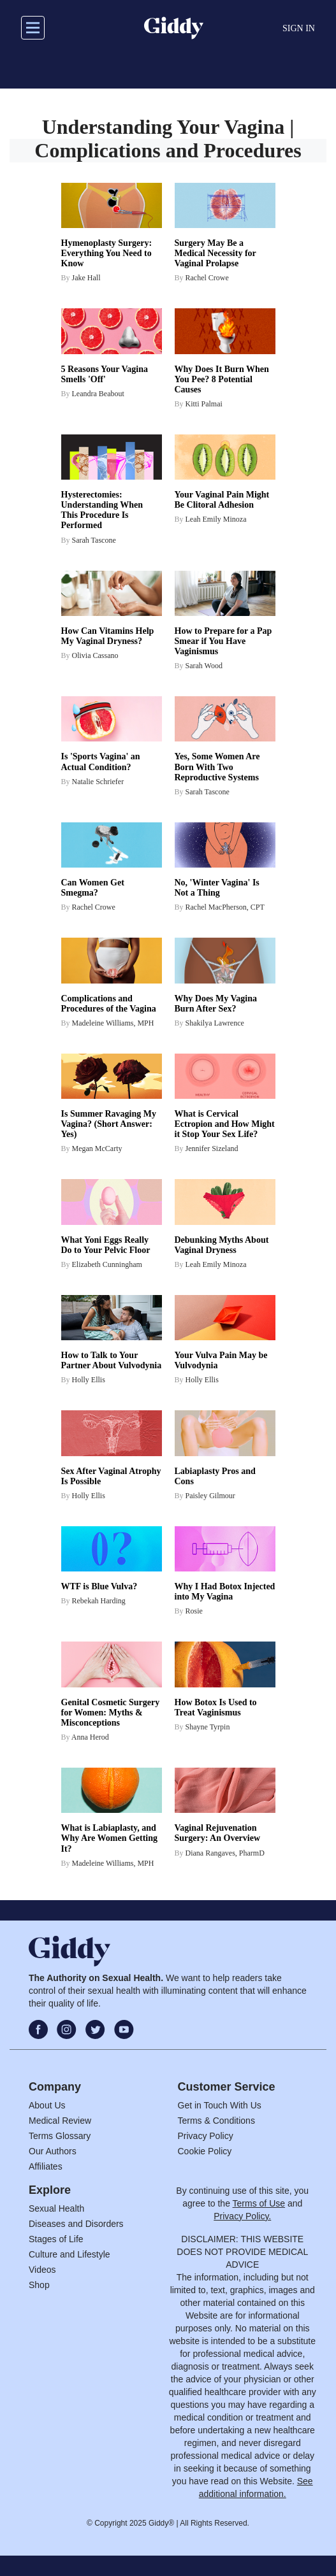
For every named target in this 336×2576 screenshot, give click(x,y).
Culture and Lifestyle (69, 2254)
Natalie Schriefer (98, 781)
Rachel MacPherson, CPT (225, 907)
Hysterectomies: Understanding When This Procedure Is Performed (102, 510)
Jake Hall (86, 277)
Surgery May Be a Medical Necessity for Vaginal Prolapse (215, 253)
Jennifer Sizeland (212, 1148)
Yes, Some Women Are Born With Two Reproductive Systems (217, 767)
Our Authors (53, 2151)
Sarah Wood (204, 665)
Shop (39, 2285)
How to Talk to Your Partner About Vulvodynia (111, 1360)
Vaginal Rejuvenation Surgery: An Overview (218, 1833)
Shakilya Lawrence (215, 1023)
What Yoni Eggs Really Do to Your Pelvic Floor (105, 1245)
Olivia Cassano (95, 655)
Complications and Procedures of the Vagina (108, 1003)
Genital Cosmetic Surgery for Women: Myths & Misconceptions (110, 1713)
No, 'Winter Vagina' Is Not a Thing (217, 888)
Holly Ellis (88, 1379)
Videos (42, 2270)
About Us (47, 2105)
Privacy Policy (205, 2136)
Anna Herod (90, 1737)
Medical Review (60, 2120)
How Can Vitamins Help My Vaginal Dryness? (107, 636)
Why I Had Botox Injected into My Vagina (225, 1591)
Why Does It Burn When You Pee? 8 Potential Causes (222, 379)
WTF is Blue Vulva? (99, 1586)
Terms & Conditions (216, 2120)
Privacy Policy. (242, 2216)
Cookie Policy (205, 2151)
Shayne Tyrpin (208, 1726)
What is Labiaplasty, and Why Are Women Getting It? (109, 1838)
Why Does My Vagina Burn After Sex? (216, 1003)
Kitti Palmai (204, 403)
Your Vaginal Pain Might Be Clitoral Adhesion (222, 500)
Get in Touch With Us (219, 2105)
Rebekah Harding (99, 1600)
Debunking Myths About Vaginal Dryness (222, 1245)
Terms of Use (259, 2203)
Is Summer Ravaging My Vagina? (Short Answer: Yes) (108, 1124)
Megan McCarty (97, 1148)
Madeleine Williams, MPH (113, 1023)
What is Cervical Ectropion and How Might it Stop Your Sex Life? (225, 1124)
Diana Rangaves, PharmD (225, 1853)
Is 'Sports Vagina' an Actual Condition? (100, 761)
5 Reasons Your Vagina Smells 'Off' (105, 374)
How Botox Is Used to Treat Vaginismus (216, 1707)
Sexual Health (56, 2208)
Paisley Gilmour (210, 1495)
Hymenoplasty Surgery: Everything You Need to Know (106, 253)
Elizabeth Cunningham (107, 1264)
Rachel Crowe (207, 277)
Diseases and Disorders (76, 2224)
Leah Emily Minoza (216, 519)
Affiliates (45, 2166)
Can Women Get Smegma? (92, 888)
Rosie (194, 1610)
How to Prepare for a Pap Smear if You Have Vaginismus (223, 641)
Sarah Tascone (94, 540)
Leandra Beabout (98, 393)
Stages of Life (56, 2239)
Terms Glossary (60, 2136)
